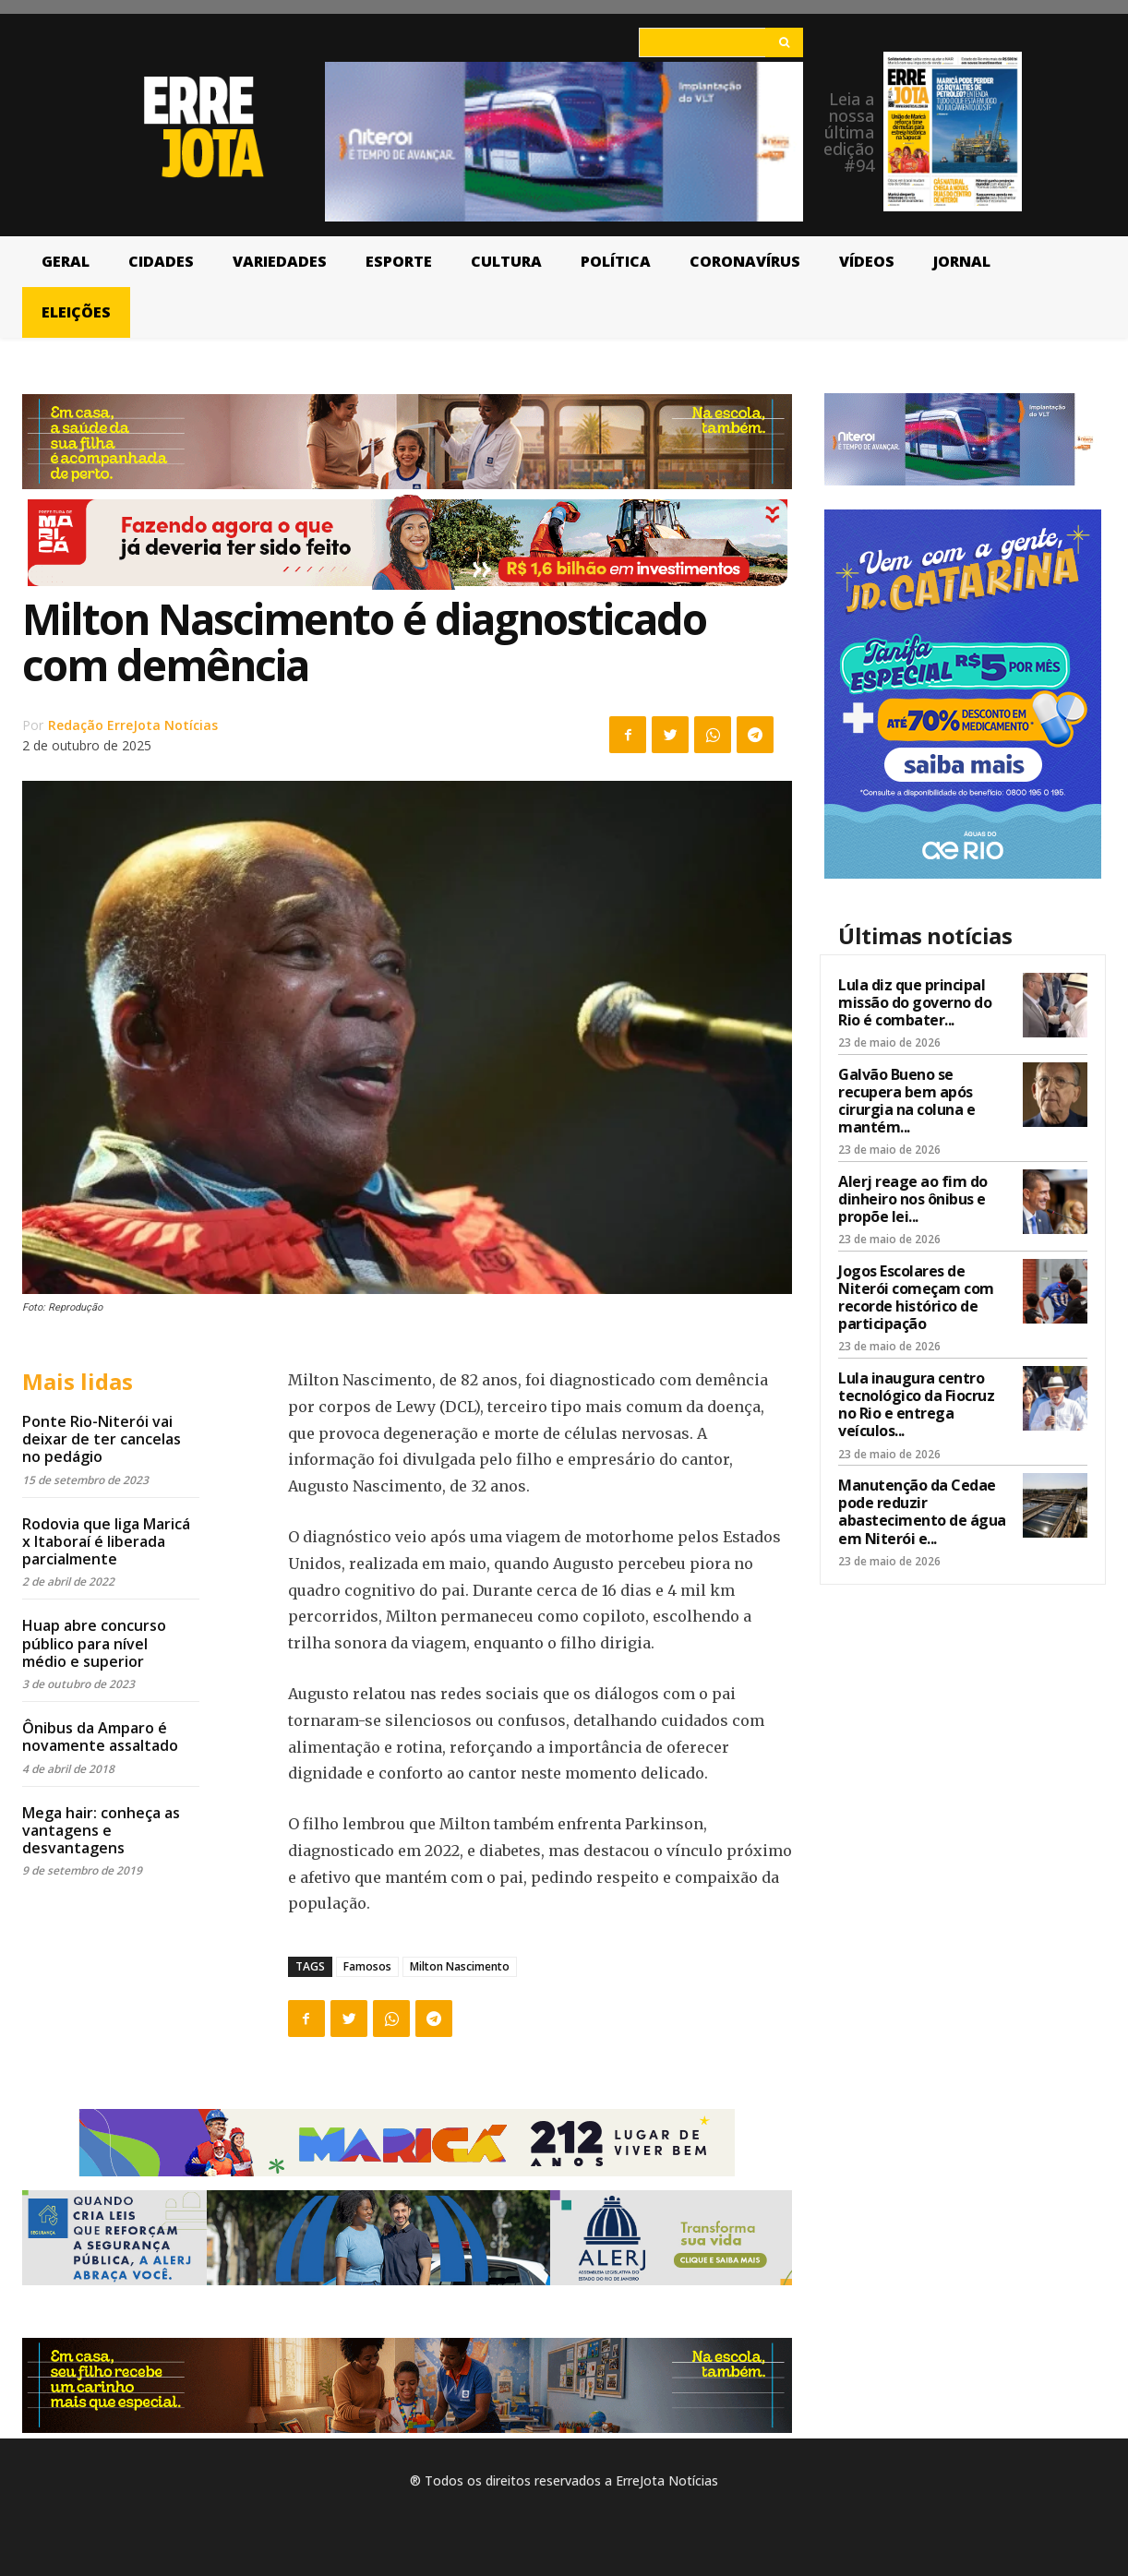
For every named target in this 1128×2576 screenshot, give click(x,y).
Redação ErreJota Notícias (133, 725)
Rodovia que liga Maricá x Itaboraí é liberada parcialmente (106, 1541)
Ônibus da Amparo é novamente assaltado (100, 1736)
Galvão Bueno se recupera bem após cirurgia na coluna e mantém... (906, 1101)
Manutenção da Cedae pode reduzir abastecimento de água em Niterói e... (922, 1512)
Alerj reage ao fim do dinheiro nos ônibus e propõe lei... (913, 1199)
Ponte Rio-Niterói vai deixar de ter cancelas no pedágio (101, 1439)
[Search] (784, 42)
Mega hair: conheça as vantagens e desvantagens (101, 1830)
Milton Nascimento (460, 1966)
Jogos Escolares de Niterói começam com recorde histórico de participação (916, 1298)
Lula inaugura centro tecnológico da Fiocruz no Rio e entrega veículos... (916, 1405)
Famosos (367, 1966)
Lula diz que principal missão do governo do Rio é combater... (914, 1002)
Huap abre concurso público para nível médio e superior (94, 1643)
